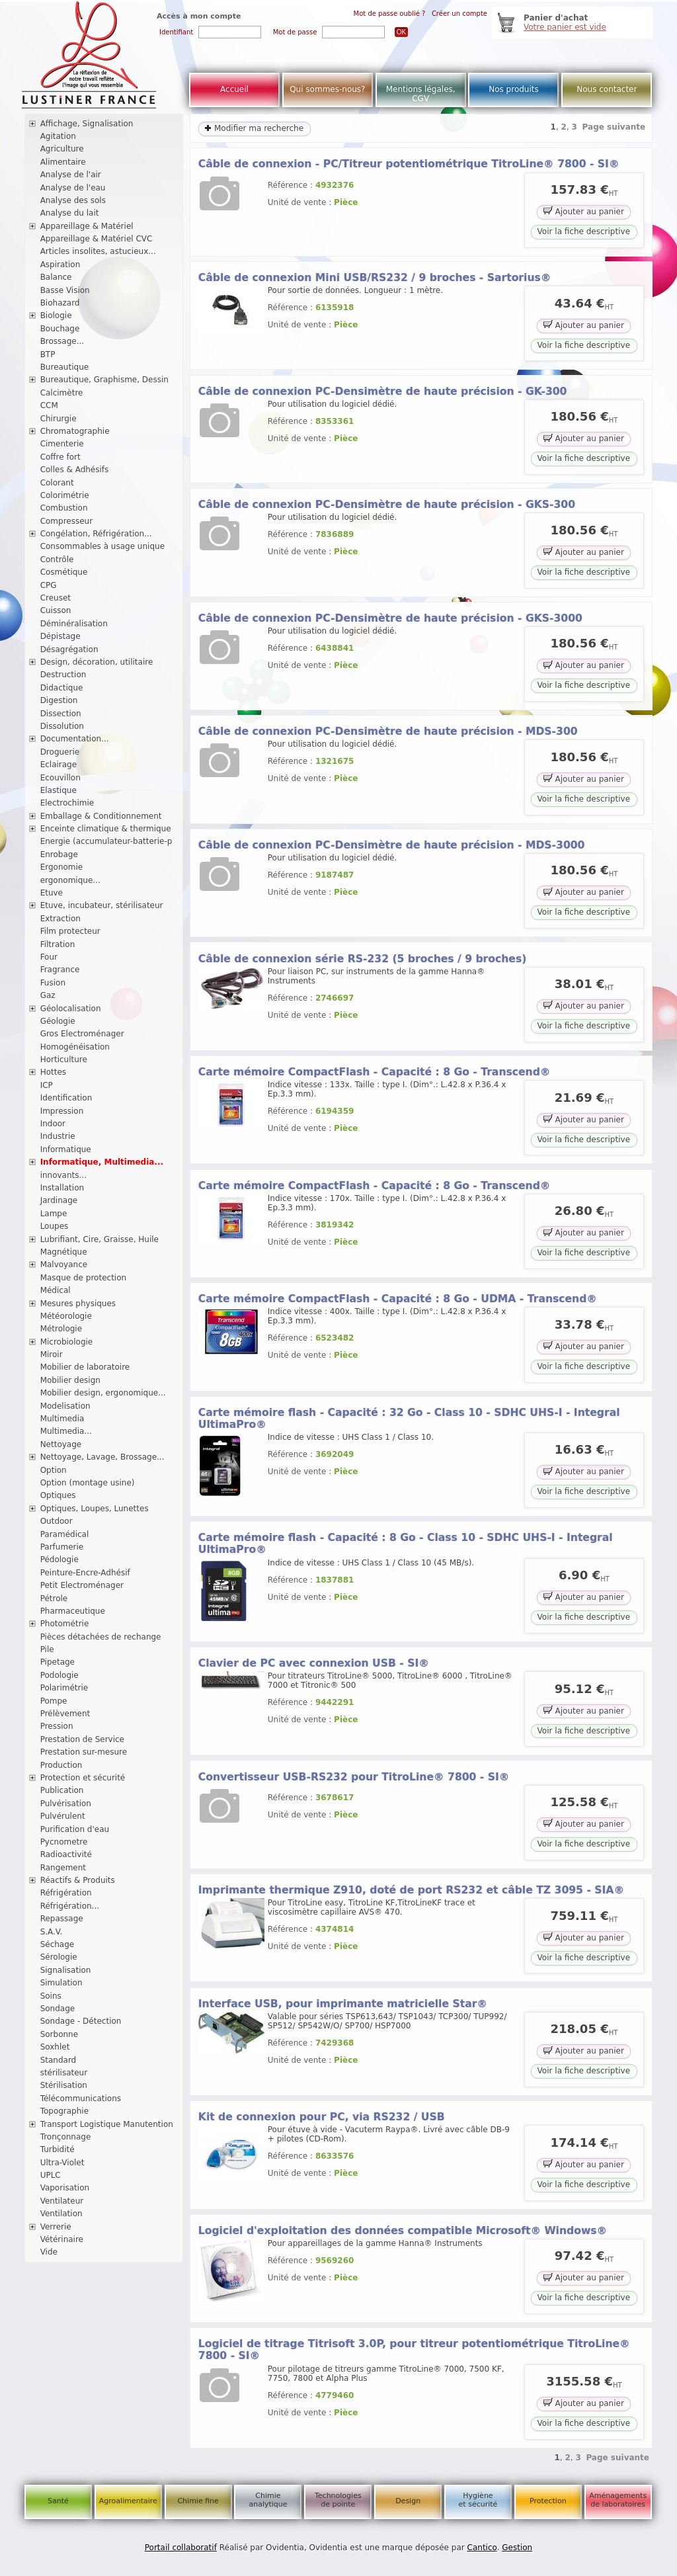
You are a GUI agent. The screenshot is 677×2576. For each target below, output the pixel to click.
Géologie (57, 1021)
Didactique (61, 687)
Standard (58, 2060)
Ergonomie (61, 867)
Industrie (57, 1136)
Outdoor (56, 1521)
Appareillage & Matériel (87, 226)
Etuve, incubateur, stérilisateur (101, 905)
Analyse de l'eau (73, 187)
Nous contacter (607, 89)
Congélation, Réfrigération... (96, 533)
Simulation (61, 1982)
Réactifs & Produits (77, 1880)
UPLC (50, 2175)
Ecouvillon (60, 777)
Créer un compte (459, 13)
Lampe (53, 1213)
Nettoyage (61, 1444)
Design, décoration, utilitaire (96, 662)
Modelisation (65, 1406)
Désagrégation (69, 649)
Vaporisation (64, 2187)
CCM (49, 405)
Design (407, 2501)
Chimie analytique (268, 2500)
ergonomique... (70, 880)
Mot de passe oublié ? (390, 13)
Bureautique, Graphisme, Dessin (104, 379)
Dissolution (62, 726)
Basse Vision (65, 290)
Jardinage (59, 1200)
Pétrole (54, 1598)
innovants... (63, 1175)
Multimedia (62, 1418)
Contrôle (57, 559)
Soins (50, 1996)
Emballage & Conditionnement (101, 816)
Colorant (57, 482)
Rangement (63, 1867)
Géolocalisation (70, 1008)
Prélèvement (65, 1713)
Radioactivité (66, 1854)
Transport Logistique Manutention (106, 2124)
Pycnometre (64, 1842)
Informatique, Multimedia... (101, 1162)
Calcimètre (61, 392)
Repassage (61, 1918)
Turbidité (57, 2149)
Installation (62, 1187)
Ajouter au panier (583, 210)
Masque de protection (83, 1277)
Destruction (63, 674)
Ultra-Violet (62, 2162)
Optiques (58, 1495)
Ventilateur (62, 2201)
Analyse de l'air (70, 174)
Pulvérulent (62, 1816)
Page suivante (614, 127)
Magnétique (63, 1252)
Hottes (53, 1072)
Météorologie (66, 1316)
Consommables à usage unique (102, 546)
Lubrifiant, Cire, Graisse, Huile (99, 1239)
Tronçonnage (65, 2136)
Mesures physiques (78, 1303)
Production (61, 1765)
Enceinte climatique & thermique (105, 828)
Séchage (57, 1944)
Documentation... (74, 738)
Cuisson (55, 610)
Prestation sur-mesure (84, 1752)
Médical (55, 1290)
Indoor (52, 1123)
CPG (48, 585)
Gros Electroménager (82, 1033)
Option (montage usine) (87, 1482)
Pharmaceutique (72, 1611)
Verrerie (55, 2226)
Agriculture (62, 148)
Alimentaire (63, 162)
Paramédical (64, 1534)
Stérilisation (63, 2085)
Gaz (48, 995)
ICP (46, 1085)
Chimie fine (197, 2501)
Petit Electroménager (82, 1585)
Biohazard (60, 303)
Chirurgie (58, 418)
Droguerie (60, 752)
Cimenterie (62, 443)
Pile (47, 1649)
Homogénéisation (75, 1047)
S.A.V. (51, 1931)
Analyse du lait (69, 213)
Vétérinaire (61, 2239)
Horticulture (63, 1059)
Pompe (53, 1701)
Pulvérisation (65, 1803)
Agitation (58, 136)
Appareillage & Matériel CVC (96, 238)
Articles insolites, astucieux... (98, 251)
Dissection (60, 713)
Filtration (57, 944)
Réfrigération (66, 1892)
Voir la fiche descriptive (584, 231)
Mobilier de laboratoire (85, 1367)
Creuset (55, 597)
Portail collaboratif (181, 2547)
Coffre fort (60, 457)
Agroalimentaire (128, 2501)
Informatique (65, 1149)
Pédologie (59, 1559)
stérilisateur (64, 2072)
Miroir (51, 1354)
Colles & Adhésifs (74, 469)
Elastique (58, 790)
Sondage (57, 2008)
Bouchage (60, 328)
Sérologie (58, 1957)
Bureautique (64, 367)
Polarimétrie (64, 1687)
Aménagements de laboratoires (618, 2500)
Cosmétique (64, 572)
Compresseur (66, 521)
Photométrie (64, 1623)
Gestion (517, 2547)
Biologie (56, 315)
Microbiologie (66, 1342)
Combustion (64, 508)
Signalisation (65, 1970)
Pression (56, 1726)
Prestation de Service (82, 1739)
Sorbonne (59, 2034)
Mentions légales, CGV (421, 94)
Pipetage (57, 1662)
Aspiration (60, 264)
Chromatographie (75, 431)
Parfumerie (62, 1547)
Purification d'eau (74, 1829)
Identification (66, 1097)
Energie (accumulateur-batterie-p (106, 841)
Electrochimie (67, 803)
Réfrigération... (69, 1906)
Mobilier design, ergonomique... (103, 1392)
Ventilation (61, 2213)
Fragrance (60, 969)
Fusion (52, 982)
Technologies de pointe (338, 2500)
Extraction (60, 918)
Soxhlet (55, 2047)
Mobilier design (70, 1380)
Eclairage (58, 764)
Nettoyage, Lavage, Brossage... (102, 1457)
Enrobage (59, 854)
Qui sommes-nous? (327, 89)
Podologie (59, 1675)
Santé (58, 2501)
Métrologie (61, 1328)
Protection (548, 2501)
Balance (56, 277)
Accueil (234, 89)
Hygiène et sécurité (478, 2500)
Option (53, 1470)
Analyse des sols (73, 200)
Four (49, 957)
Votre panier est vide (565, 27)
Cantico (482, 2547)
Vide (49, 2252)
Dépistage (60, 636)
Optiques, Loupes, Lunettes (94, 1508)
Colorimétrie (64, 495)
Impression (62, 1111)
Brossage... (62, 341)
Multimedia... (66, 1431)
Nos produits (514, 89)
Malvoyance (64, 1264)
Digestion (59, 700)
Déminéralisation (74, 623)
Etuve (51, 892)
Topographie (64, 2111)
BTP (48, 354)
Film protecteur (70, 931)
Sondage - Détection (81, 2021)
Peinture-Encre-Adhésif (85, 1572)
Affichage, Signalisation (87, 123)
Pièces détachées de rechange (100, 1636)
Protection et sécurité (83, 1777)
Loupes (54, 1226)
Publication (62, 1790)
